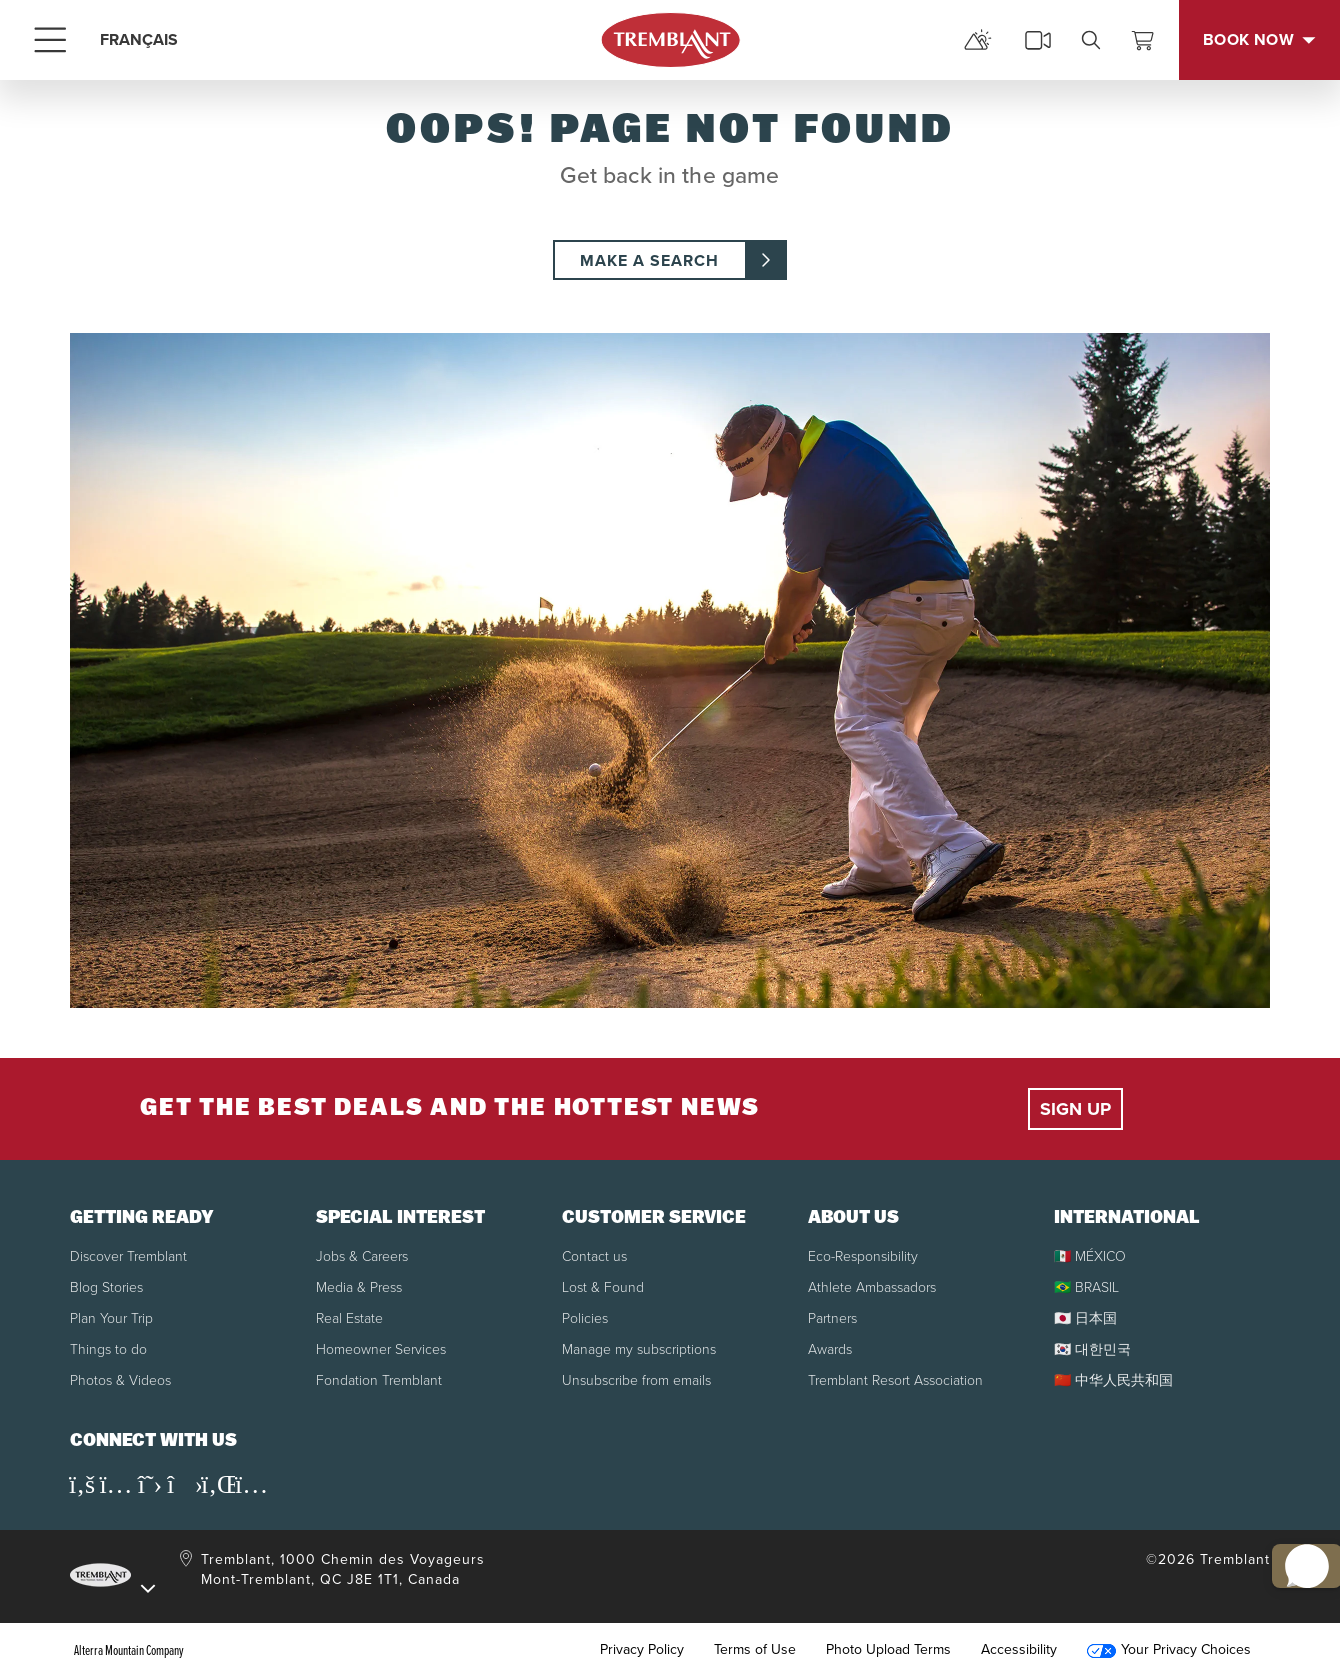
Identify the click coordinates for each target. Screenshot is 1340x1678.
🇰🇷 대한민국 (1092, 1348)
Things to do (108, 1348)
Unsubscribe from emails (636, 1379)
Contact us (594, 1255)
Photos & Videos (120, 1379)
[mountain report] (978, 40)
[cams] (1038, 40)
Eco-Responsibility (863, 1255)
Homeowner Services (381, 1348)
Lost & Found (603, 1286)
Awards (830, 1348)
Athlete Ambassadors (872, 1286)
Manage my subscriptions (639, 1348)
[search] (1091, 40)
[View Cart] (1143, 40)
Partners (832, 1317)
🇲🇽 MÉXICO (1090, 1255)
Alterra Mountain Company (129, 1650)
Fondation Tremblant (379, 1379)
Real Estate (349, 1317)
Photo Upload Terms (888, 1650)
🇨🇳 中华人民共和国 (1113, 1379)
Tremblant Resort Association (895, 1379)
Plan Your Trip (111, 1317)
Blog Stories (106, 1286)
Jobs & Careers (362, 1255)
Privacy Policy (642, 1650)
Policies (585, 1317)
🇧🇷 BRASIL (1086, 1286)
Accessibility (1019, 1650)
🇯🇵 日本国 (1085, 1317)
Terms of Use (755, 1650)
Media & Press (359, 1286)
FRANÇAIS (139, 39)
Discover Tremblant (128, 1255)
